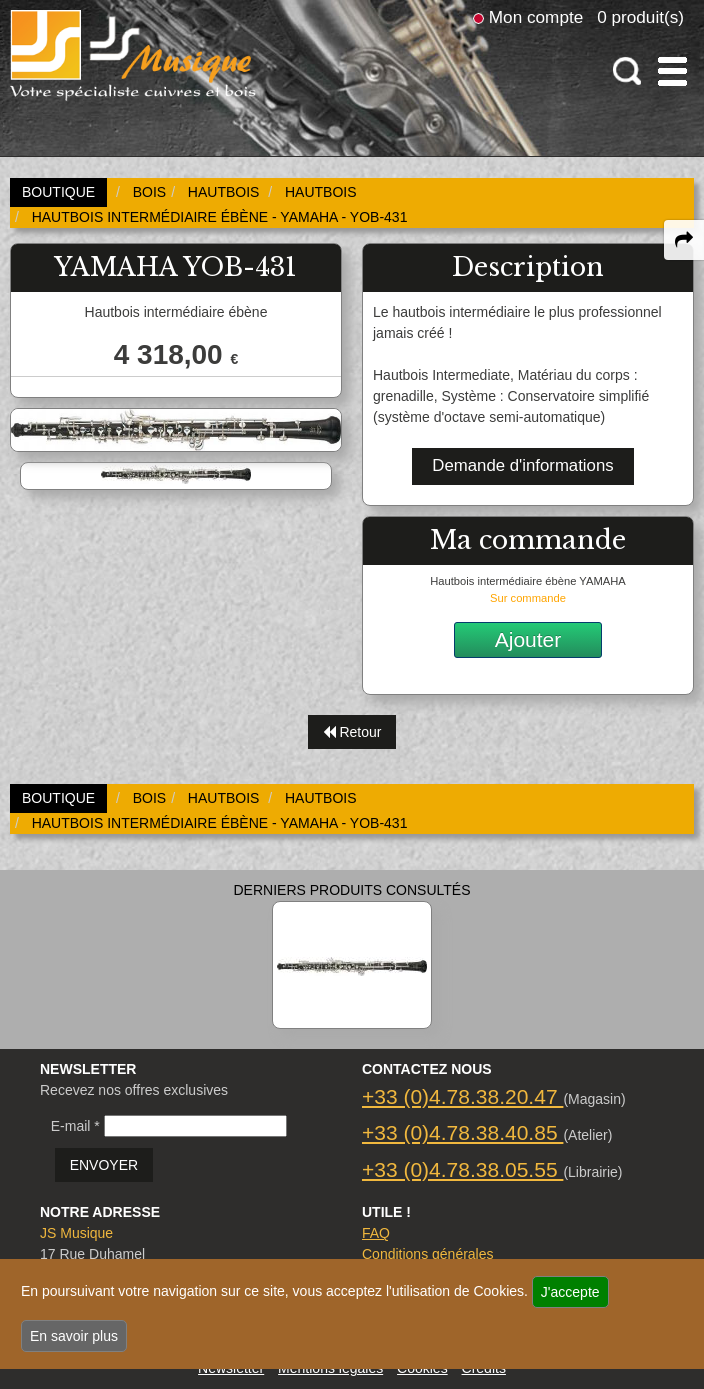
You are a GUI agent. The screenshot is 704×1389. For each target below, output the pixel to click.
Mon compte (536, 17)
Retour (352, 732)
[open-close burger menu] (672, 71)
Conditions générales (428, 1254)
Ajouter (528, 639)
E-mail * (75, 1126)
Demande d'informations (522, 465)
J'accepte (570, 1292)
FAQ (376, 1233)
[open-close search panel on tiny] (627, 71)
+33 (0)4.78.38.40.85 (462, 1132)
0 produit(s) (640, 17)
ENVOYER (104, 1165)
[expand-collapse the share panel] (684, 240)
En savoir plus (74, 1336)
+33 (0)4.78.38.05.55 (462, 1169)
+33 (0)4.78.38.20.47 (462, 1096)
